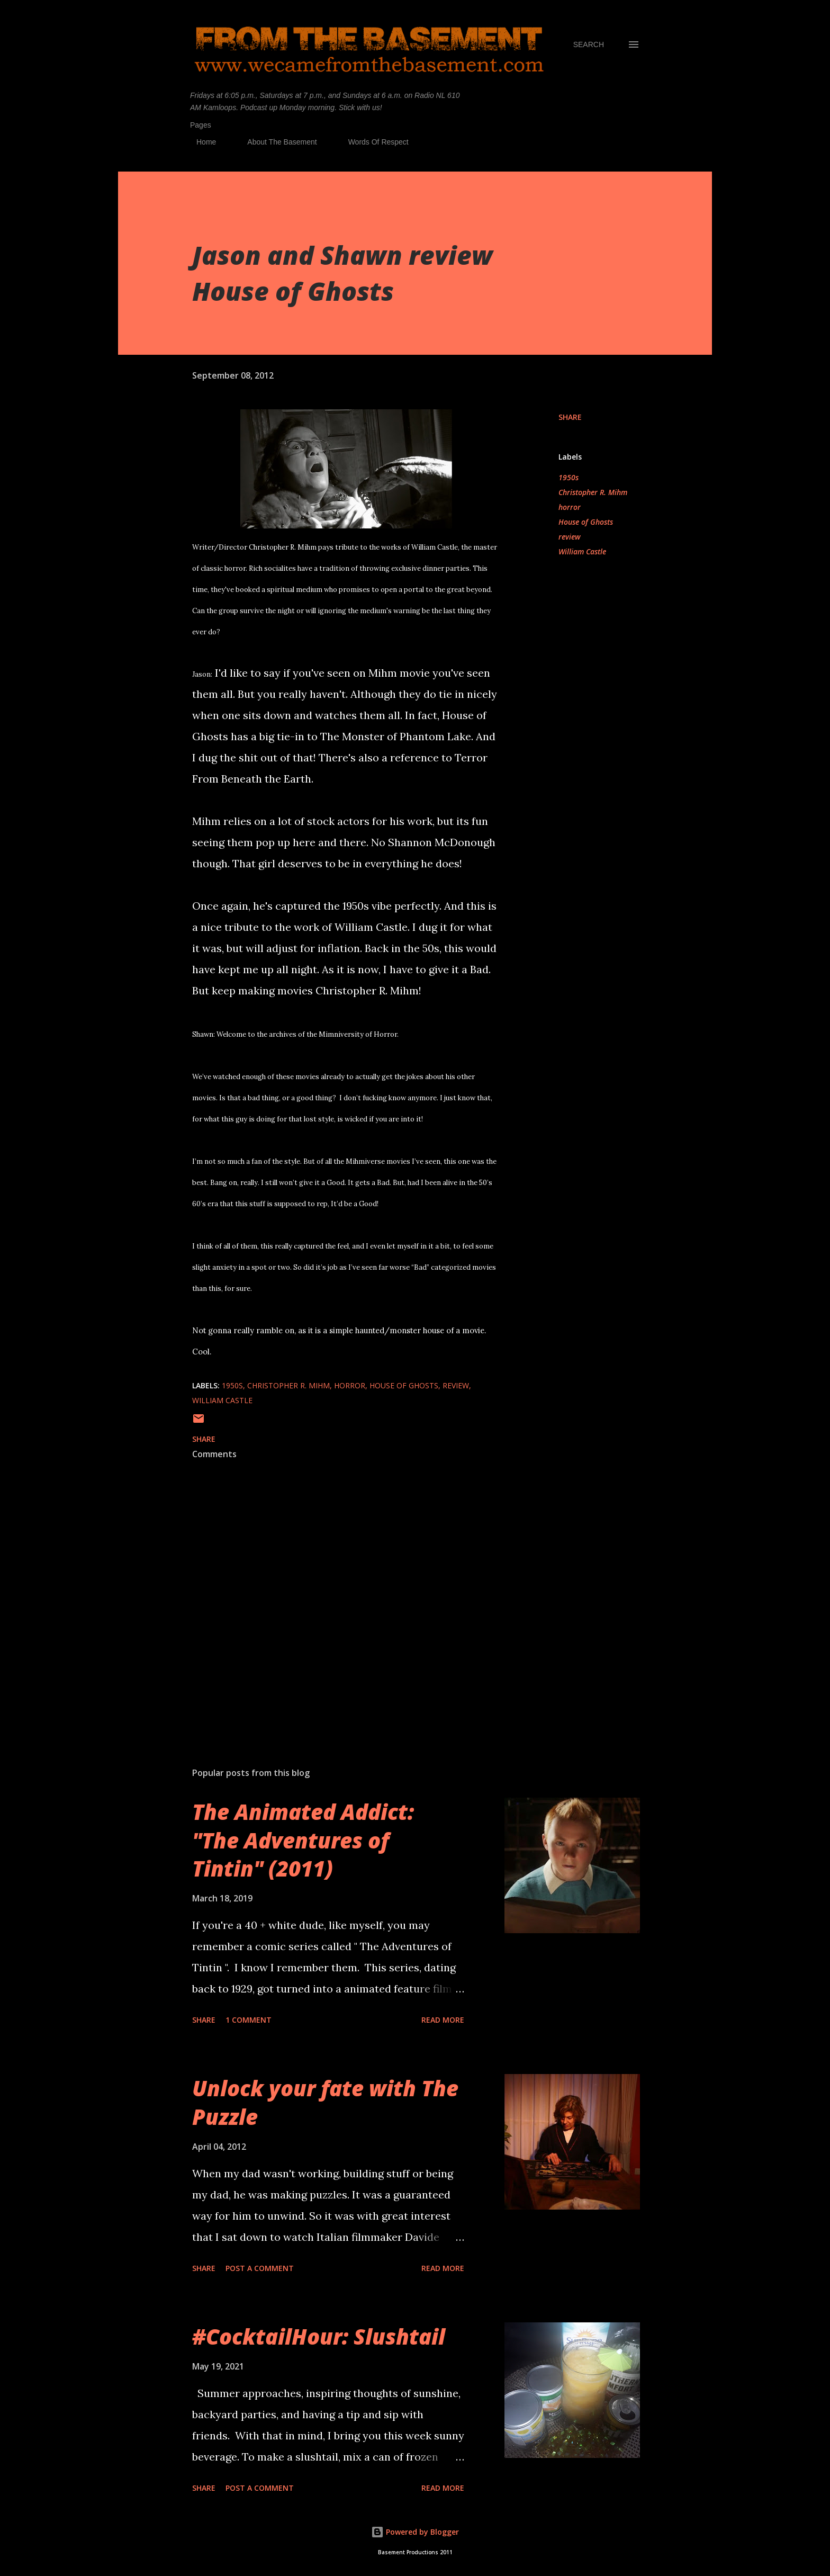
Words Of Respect (372, 142)
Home (200, 142)
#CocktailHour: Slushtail (318, 2336)
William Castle (582, 551)
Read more (442, 2020)
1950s (568, 477)
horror (569, 507)
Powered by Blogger (415, 2532)
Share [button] (570, 417)
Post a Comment (259, 2268)
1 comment (248, 2020)
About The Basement (275, 142)
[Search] (588, 44)
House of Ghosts (585, 522)
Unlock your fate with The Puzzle (325, 2102)
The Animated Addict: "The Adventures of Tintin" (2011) (303, 1840)
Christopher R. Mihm (592, 492)
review (569, 537)
